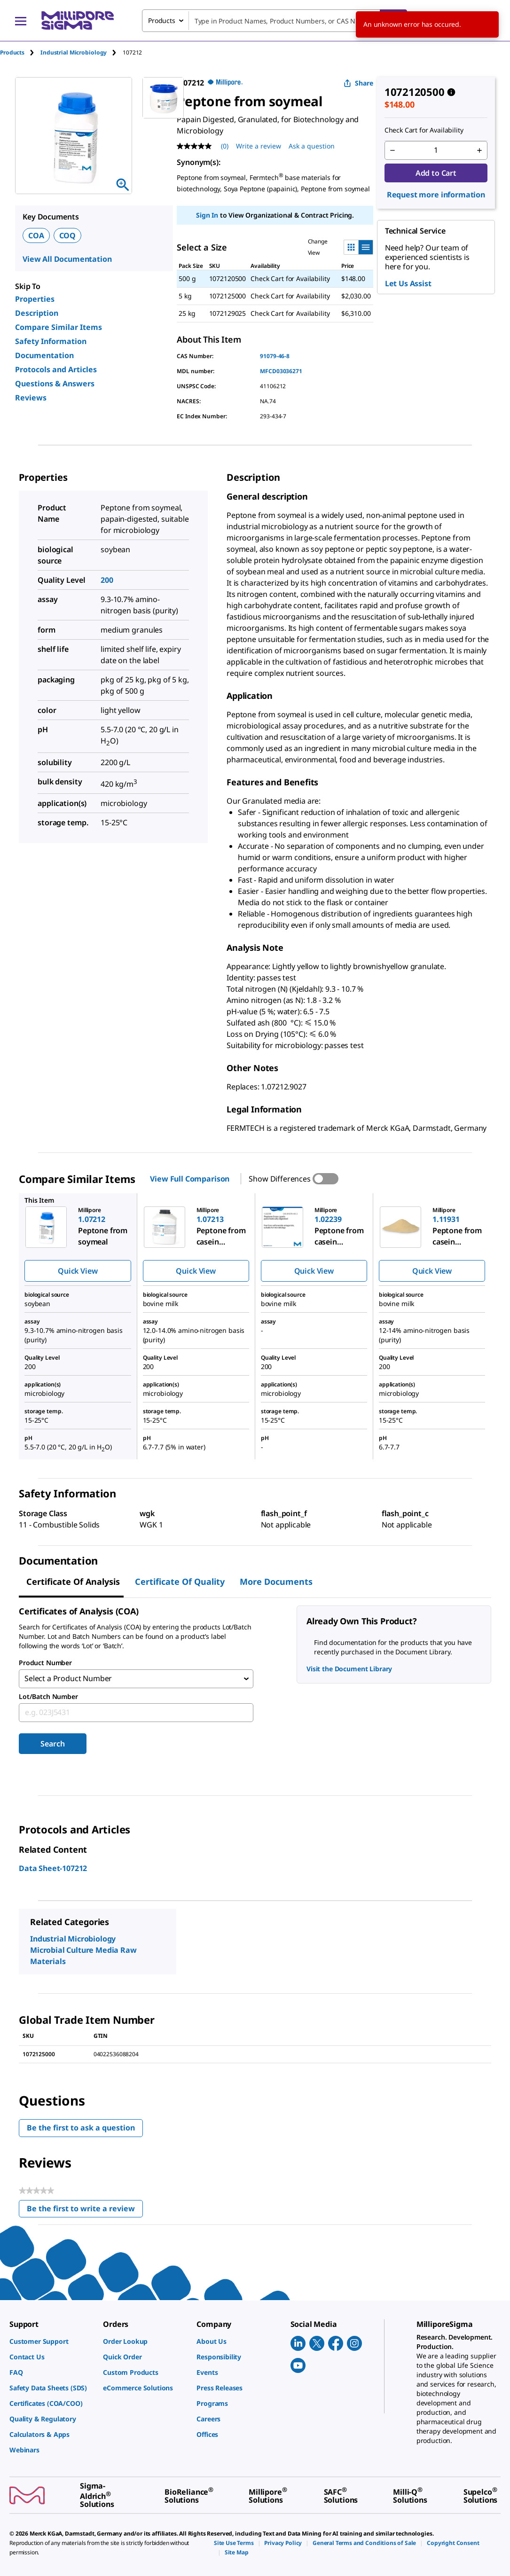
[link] (51, 2341)
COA (36, 235)
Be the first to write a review (85, 2210)
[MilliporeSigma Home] (77, 20)
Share (358, 82)
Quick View (77, 1271)
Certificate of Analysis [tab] (73, 1581)
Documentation (44, 355)
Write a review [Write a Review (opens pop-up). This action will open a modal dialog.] (258, 145)
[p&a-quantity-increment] (479, 150)
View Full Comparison (189, 1178)
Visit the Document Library (349, 1668)
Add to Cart (436, 173)
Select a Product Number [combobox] (68, 1679)
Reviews (31, 397)
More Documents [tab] (276, 1581)
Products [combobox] (161, 20)
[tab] (20, 52)
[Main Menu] (20, 20)
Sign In (207, 215)
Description (36, 313)
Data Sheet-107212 (53, 1868)
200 (107, 580)
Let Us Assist (408, 283)
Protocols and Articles (56, 369)
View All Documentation (67, 259)
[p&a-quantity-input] (436, 150)
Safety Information (50, 341)
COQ (67, 235)
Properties (35, 299)
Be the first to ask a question (81, 2127)
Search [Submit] (52, 1743)
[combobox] (274, 20)
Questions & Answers (54, 383)
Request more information (436, 194)
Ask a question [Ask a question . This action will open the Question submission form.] (312, 145)
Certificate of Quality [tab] (180, 1581)
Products (12, 52)
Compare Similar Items (58, 327)
